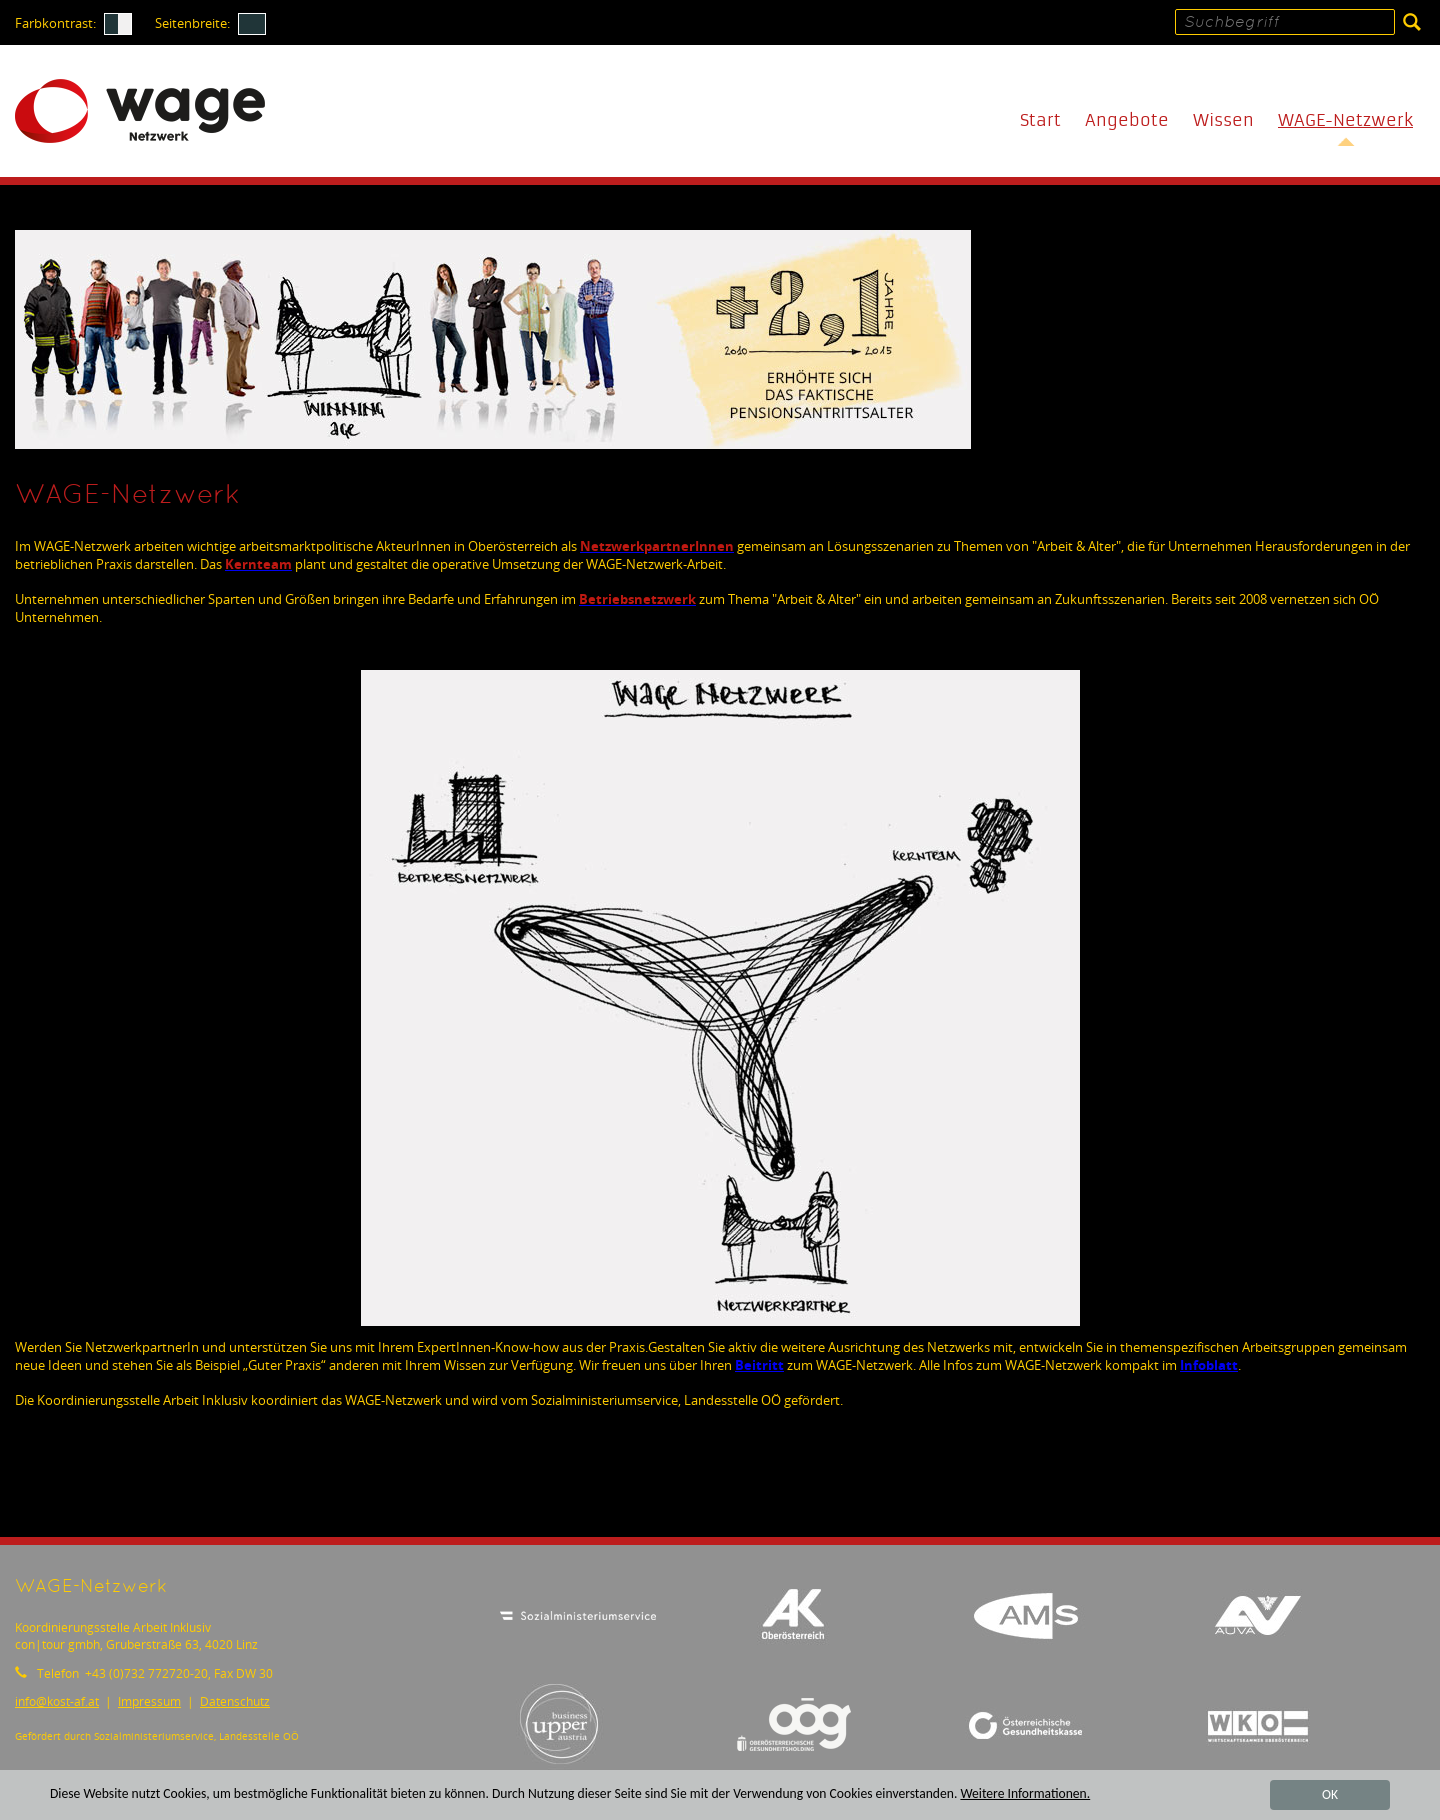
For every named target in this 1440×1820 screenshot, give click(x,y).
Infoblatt (1209, 1365)
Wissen (1223, 120)
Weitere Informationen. (1025, 1794)
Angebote (1127, 120)
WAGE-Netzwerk (1345, 120)
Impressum (149, 1701)
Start (1040, 120)
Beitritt (759, 1365)
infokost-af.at (57, 1701)
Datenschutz (235, 1701)
